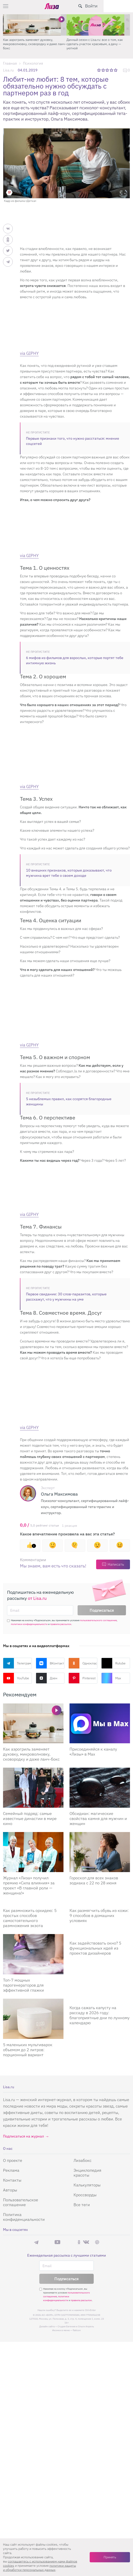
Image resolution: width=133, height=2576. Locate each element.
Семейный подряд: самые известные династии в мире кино (30, 1818)
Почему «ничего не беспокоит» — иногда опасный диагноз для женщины (33, 42)
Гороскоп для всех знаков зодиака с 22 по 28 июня (94, 1880)
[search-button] (109, 6)
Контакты (12, 2180)
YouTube (16, 1678)
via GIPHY (29, 353)
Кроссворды (85, 2194)
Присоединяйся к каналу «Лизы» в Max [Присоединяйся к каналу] (93, 1751)
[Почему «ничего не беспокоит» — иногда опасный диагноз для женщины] (34, 25)
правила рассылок (60, 1624)
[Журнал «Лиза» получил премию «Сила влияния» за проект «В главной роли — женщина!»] (33, 1852)
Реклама (11, 2170)
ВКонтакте (50, 1663)
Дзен (46, 1678)
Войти (120, 6)
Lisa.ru (8, 70)
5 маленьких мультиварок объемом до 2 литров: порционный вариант (27, 2049)
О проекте (12, 2160)
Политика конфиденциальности (24, 2217)
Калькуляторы (87, 2185)
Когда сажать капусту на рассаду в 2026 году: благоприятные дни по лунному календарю (100, 2015)
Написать (116, 1564)
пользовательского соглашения (98, 1620)
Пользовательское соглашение (20, 2202)
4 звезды (112, 70)
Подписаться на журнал (23, 2136)
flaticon (77, 2330)
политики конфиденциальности (29, 1624)
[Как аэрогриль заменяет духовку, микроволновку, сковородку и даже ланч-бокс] (98, 25)
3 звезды (108, 70)
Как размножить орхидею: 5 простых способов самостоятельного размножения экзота (30, 1918)
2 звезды (103, 70)
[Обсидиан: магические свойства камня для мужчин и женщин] (100, 1788)
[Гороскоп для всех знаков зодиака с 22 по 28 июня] (100, 1852)
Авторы (10, 2190)
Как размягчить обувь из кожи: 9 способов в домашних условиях (99, 1915)
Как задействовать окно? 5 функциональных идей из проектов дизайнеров (95, 1948)
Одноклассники (83, 1663)
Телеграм (17, 1663)
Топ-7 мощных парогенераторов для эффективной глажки (23, 1985)
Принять (110, 2557)
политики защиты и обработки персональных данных (39, 2568)
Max (111, 1678)
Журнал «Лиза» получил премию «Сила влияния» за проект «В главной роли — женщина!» (29, 1885)
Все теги (82, 2204)
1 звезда (99, 70)
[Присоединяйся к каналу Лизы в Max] (100, 1723)
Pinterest (82, 1678)
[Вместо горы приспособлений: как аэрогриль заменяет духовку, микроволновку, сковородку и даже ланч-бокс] (33, 1723)
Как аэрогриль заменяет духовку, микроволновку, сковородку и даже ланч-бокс (98, 44)
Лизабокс (82, 2160)
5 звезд (116, 70)
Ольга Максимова (59, 1494)
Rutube (113, 1663)
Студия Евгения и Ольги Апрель (76, 2326)
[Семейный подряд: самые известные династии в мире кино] (33, 1788)
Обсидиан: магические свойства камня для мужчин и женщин (98, 1818)
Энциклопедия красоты (87, 2172)
